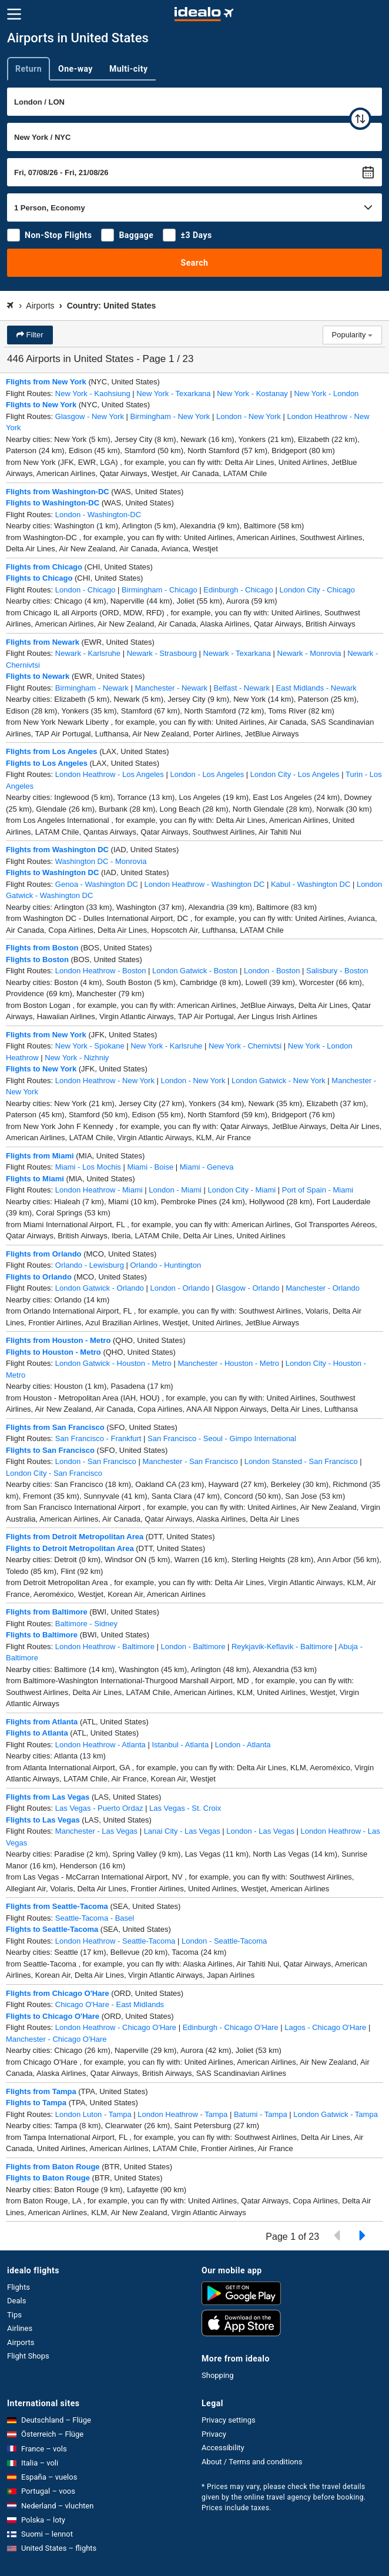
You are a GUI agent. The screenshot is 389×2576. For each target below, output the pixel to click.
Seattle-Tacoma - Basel (94, 1918)
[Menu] (14, 14)
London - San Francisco (95, 1461)
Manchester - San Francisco (190, 1461)
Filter (33, 334)
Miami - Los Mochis (88, 1167)
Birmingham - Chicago (159, 589)
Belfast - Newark (242, 688)
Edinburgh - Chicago (238, 589)
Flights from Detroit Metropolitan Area (74, 1536)
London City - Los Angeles (295, 774)
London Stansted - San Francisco (301, 1461)
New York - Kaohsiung (92, 393)
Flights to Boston (37, 959)
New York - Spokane (90, 1045)
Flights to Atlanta (37, 1733)
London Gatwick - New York (279, 1080)
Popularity (352, 334)
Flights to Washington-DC (52, 502)
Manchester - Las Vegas (96, 1831)
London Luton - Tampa (93, 2114)
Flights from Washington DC (57, 849)
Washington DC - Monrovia (101, 861)
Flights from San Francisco (55, 1427)
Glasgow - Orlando (247, 1288)
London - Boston (272, 970)
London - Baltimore (193, 1646)
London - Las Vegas (260, 1831)
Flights (18, 2287)
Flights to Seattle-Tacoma (52, 1929)
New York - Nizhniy (77, 1057)
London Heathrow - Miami (99, 1189)
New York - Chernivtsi (245, 1045)
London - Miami (175, 1189)
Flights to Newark (37, 676)
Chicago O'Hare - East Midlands (109, 2004)
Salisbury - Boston (337, 970)
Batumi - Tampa (260, 2114)
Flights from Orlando (44, 1254)
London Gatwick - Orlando (99, 1288)
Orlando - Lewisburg (89, 1265)
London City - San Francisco (54, 1473)
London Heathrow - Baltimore (105, 1646)
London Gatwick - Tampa (335, 2114)
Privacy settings (229, 2420)
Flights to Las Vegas (43, 1819)
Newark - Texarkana (237, 653)
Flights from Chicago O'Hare (57, 1993)
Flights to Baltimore (42, 1634)
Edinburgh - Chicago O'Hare (231, 2027)
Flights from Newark (42, 642)
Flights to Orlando (39, 1276)
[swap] (360, 119)
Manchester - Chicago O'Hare (56, 2039)
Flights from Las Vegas (47, 1797)
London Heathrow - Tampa (182, 2114)
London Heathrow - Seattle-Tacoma (115, 1941)
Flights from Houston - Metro (58, 1340)
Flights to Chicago (39, 578)
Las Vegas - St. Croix (185, 1808)
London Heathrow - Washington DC (205, 884)
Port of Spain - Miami (317, 1189)
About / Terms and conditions (252, 2461)
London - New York (248, 416)
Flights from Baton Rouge (53, 2166)
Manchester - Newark (171, 688)
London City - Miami (242, 1189)
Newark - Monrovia (309, 653)
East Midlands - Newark (316, 688)
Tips (14, 2314)
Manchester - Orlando (323, 1288)
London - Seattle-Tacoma (224, 1941)
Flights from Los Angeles (52, 751)
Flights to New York (41, 404)
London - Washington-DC (98, 514)
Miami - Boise (150, 1167)
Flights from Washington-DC (57, 491)
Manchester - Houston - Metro (228, 1363)
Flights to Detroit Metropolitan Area (70, 1548)
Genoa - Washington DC (96, 884)
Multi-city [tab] (128, 68)
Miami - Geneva (207, 1167)
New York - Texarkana (173, 393)
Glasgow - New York (89, 416)
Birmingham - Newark (92, 688)
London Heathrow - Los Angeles (109, 774)
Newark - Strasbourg (162, 653)
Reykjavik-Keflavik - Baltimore (282, 1646)
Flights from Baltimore (47, 1611)
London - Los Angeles (207, 774)
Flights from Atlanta (42, 1721)
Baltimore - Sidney (86, 1623)
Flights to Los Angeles (47, 763)
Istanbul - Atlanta (180, 1744)
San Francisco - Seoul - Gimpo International (221, 1438)
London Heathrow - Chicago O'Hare (115, 2027)
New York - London (326, 393)
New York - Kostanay (252, 393)
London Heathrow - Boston (100, 970)
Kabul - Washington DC (310, 884)
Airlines (19, 2328)
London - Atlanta (243, 1744)
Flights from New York (46, 381)
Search (195, 262)
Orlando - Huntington (166, 1265)
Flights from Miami (40, 1155)
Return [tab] (28, 68)
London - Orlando (179, 1288)
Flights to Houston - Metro (53, 1352)
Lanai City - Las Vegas (182, 1831)
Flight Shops (28, 2355)
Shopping (218, 2375)
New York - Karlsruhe (166, 1045)
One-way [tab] (75, 68)
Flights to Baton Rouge (48, 2177)
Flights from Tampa (41, 2091)
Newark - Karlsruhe (87, 653)
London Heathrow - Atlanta (100, 1744)
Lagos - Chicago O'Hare (325, 2027)
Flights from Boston (42, 947)
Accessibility (223, 2447)
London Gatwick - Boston (194, 970)
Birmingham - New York (170, 416)
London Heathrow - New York (105, 1080)
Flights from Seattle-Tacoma (57, 1906)
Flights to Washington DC (52, 872)
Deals (16, 2300)
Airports (20, 2342)
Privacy (214, 2434)
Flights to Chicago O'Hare (52, 2016)
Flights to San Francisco (50, 1450)
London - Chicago (85, 589)
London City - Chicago (317, 589)
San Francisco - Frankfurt (98, 1438)
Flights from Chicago (44, 566)
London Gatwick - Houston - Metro (113, 1363)
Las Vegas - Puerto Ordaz (99, 1808)
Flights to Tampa (36, 2102)
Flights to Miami (35, 1178)
